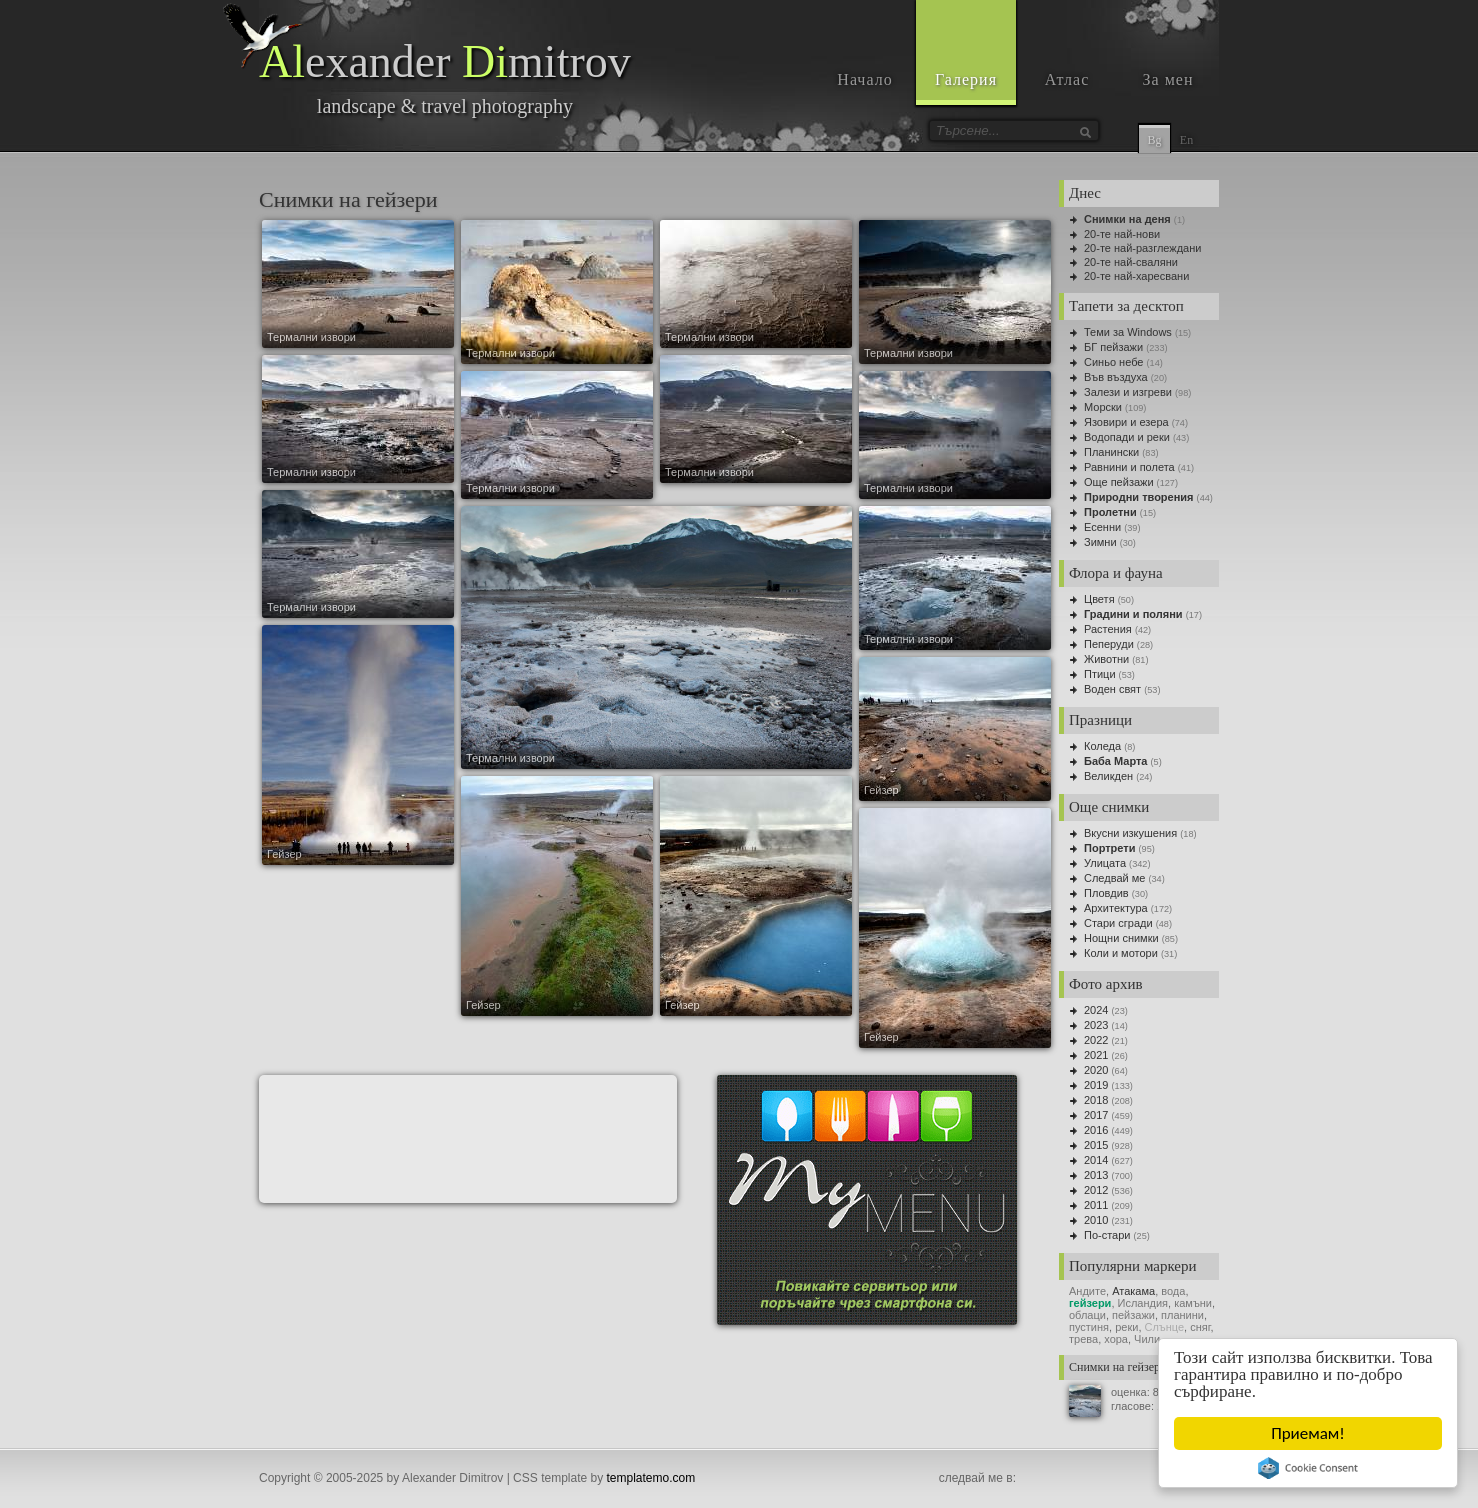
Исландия (1143, 1303)
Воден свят (1112, 689)
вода (1173, 1291)
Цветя (1099, 599)
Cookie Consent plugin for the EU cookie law (1308, 1468)
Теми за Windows (1128, 332)
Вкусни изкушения (1130, 833)
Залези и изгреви (1128, 392)
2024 (1096, 1010)
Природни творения (1139, 497)
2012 (1096, 1190)
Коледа (1102, 746)
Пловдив (1106, 893)
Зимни (1100, 542)
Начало (864, 79)
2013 (1096, 1175)
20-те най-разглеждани (1142, 248)
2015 (1096, 1145)
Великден (1108, 776)
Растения (1108, 629)
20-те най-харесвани (1136, 276)
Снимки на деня (1127, 219)
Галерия (966, 79)
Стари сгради (1118, 923)
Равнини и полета (1129, 467)
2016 (1096, 1130)
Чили (1147, 1339)
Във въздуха (1116, 377)
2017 (1096, 1115)
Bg (1154, 140)
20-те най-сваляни (1131, 262)
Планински (1111, 452)
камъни (1193, 1303)
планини (1182, 1315)
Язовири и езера (1126, 422)
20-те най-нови (1122, 234)
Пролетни (1110, 512)
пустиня (1089, 1327)
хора (1116, 1339)
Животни (1106, 659)
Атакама (1133, 1291)
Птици (1100, 674)
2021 (1096, 1055)
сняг (1200, 1327)
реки (1126, 1327)
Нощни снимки (1121, 938)
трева (1083, 1339)
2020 (1096, 1070)
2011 (1096, 1205)
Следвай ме (1114, 878)
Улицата (1105, 863)
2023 (1096, 1025)
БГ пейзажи (1113, 347)
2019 (1096, 1085)
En (1186, 140)
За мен (1168, 79)
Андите (1087, 1291)
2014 (1096, 1160)
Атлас (1067, 79)
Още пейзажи (1119, 482)
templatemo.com (651, 1478)
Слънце (1165, 1327)
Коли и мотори (1121, 953)
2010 (1096, 1220)
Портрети (1109, 848)
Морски (1103, 407)
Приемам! (1308, 1433)
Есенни (1102, 527)
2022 (1096, 1040)
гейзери (1090, 1303)
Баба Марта (1116, 761)
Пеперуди (1109, 644)
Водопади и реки (1127, 437)
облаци (1087, 1315)
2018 (1096, 1100)
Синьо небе (1113, 362)
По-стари (1107, 1235)
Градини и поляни (1133, 614)
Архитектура (1116, 908)
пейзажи (1133, 1315)
